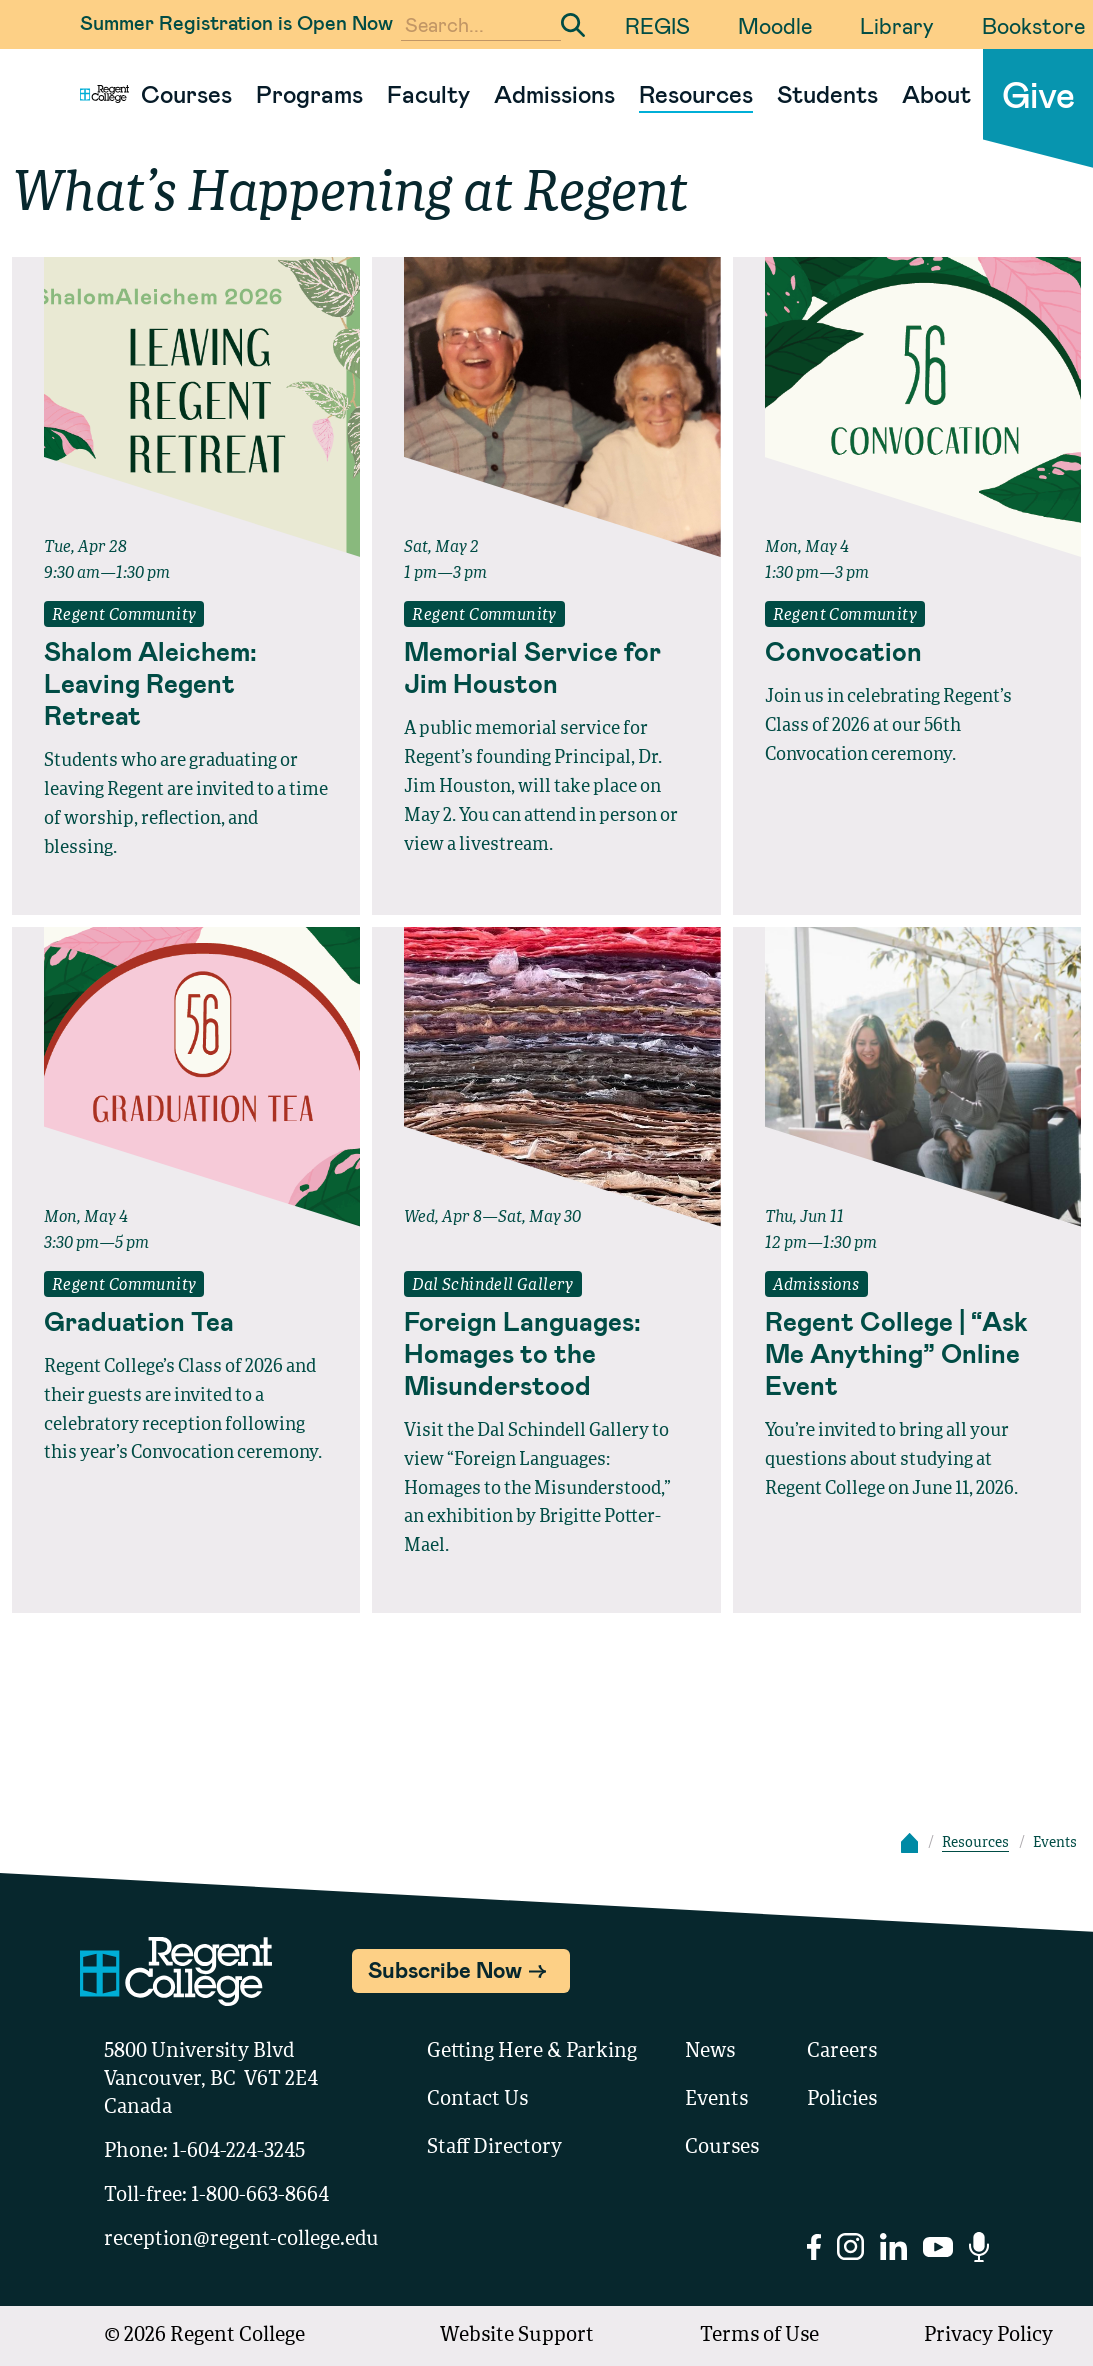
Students (827, 93)
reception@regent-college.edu (241, 2240)
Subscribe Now (445, 1969)
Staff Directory (494, 2148)
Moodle (775, 25)
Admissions (554, 93)
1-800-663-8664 (260, 2196)
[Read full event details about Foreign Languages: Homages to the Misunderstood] (546, 1353)
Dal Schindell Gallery (492, 1286)
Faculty (428, 93)
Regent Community (124, 616)
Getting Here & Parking (532, 2052)
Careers (842, 2052)
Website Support (517, 2336)
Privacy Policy (988, 2336)
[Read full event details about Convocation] (907, 651)
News (710, 2052)
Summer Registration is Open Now (236, 22)
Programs (309, 93)
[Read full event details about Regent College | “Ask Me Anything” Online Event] (907, 1353)
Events (716, 2100)
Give (1038, 93)
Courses (186, 93)
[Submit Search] (573, 25)
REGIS (657, 25)
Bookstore (1033, 25)
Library (897, 25)
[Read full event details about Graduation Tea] (186, 1321)
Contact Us (477, 2100)
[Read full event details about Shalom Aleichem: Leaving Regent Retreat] (186, 683)
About (936, 93)
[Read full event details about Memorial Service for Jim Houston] (546, 667)
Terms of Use (759, 2336)
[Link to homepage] (96, 94)
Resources (696, 93)
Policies (842, 2100)
